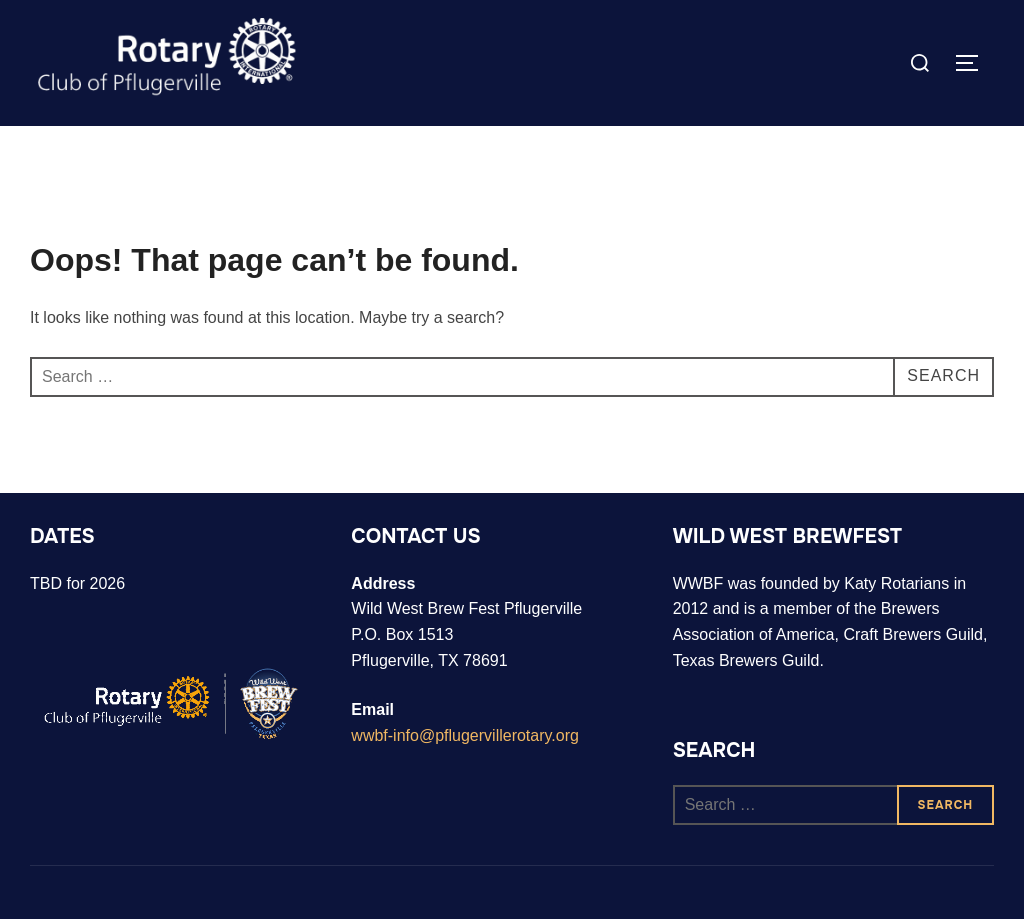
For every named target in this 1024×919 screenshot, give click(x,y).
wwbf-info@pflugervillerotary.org (465, 735)
